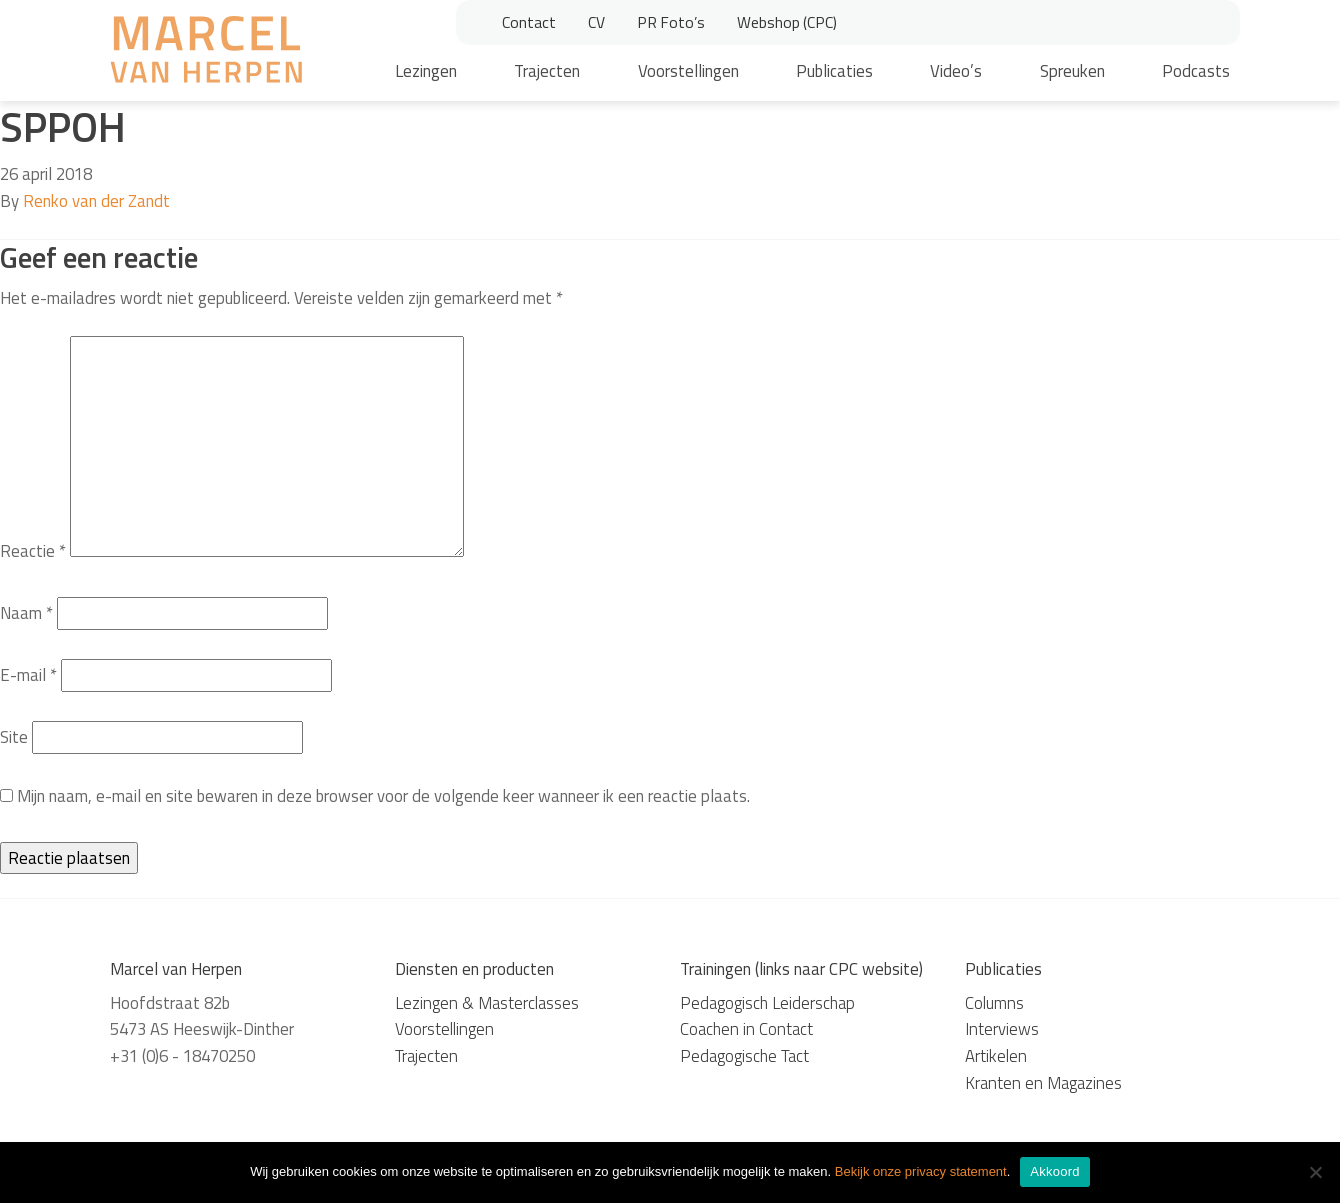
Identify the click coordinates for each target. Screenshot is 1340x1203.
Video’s (956, 71)
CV (596, 22)
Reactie (33, 551)
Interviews (1002, 1029)
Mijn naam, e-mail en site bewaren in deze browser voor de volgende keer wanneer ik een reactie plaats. (383, 796)
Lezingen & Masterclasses (487, 1003)
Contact (529, 22)
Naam (26, 613)
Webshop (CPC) (787, 22)
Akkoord (1054, 1171)
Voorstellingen (688, 71)
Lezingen (426, 71)
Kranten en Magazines (1043, 1083)
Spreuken (1072, 71)
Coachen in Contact (746, 1029)
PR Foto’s (671, 22)
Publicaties (834, 71)
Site (14, 737)
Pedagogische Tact (744, 1056)
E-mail (28, 675)
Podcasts (1196, 71)
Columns (994, 1003)
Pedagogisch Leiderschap (767, 1003)
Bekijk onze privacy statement (921, 1171)
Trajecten (547, 71)
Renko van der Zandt (96, 201)
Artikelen (996, 1056)
